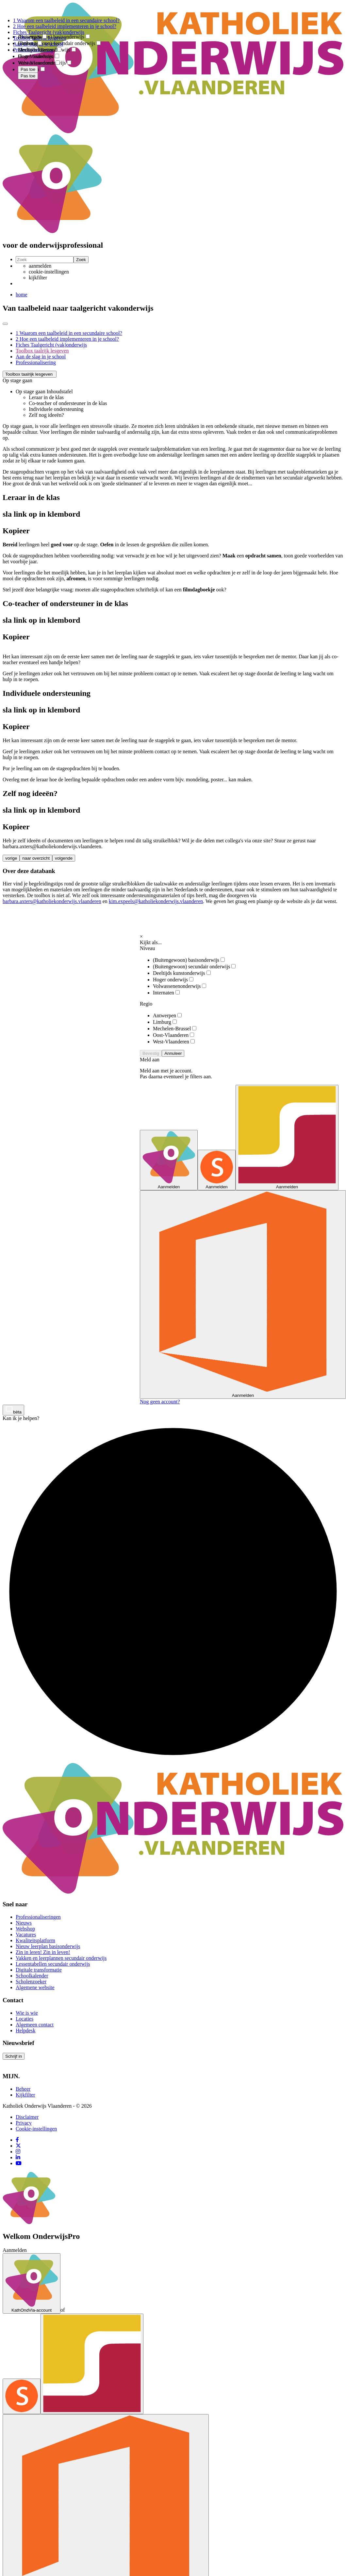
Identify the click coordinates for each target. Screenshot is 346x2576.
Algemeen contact (35, 2024)
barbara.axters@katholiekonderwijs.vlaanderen (52, 901)
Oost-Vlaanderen (173, 1035)
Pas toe (28, 75)
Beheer (23, 2089)
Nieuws (24, 1923)
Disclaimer (27, 2117)
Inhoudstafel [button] (60, 391)
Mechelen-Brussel (174, 1028)
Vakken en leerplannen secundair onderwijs (61, 1958)
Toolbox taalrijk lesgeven (42, 350)
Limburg (165, 1022)
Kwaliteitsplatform (35, 1940)
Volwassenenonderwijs (179, 986)
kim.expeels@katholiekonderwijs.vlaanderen (156, 901)
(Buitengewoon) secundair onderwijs (194, 966)
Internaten (166, 992)
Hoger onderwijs (173, 979)
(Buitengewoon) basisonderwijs (189, 960)
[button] (30, 374)
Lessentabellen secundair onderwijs (53, 1964)
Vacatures (26, 1934)
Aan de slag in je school (41, 356)
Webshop (25, 1928)
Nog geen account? (160, 1401)
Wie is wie (27, 2013)
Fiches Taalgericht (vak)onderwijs (51, 345)
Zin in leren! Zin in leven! (43, 1952)
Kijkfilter (25, 2095)
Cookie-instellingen (36, 2128)
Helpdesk (25, 2030)
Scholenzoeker (31, 1981)
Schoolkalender (32, 1975)
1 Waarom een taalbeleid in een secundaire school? (69, 333)
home (21, 294)
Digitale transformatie (39, 1970)
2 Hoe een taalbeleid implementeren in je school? (67, 339)
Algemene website (35, 1987)
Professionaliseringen (38, 1917)
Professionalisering (36, 362)
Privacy (24, 2123)
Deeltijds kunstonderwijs (182, 973)
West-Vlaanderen (174, 1041)
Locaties (24, 2019)
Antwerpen (167, 1015)
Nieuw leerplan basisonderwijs (48, 1946)
